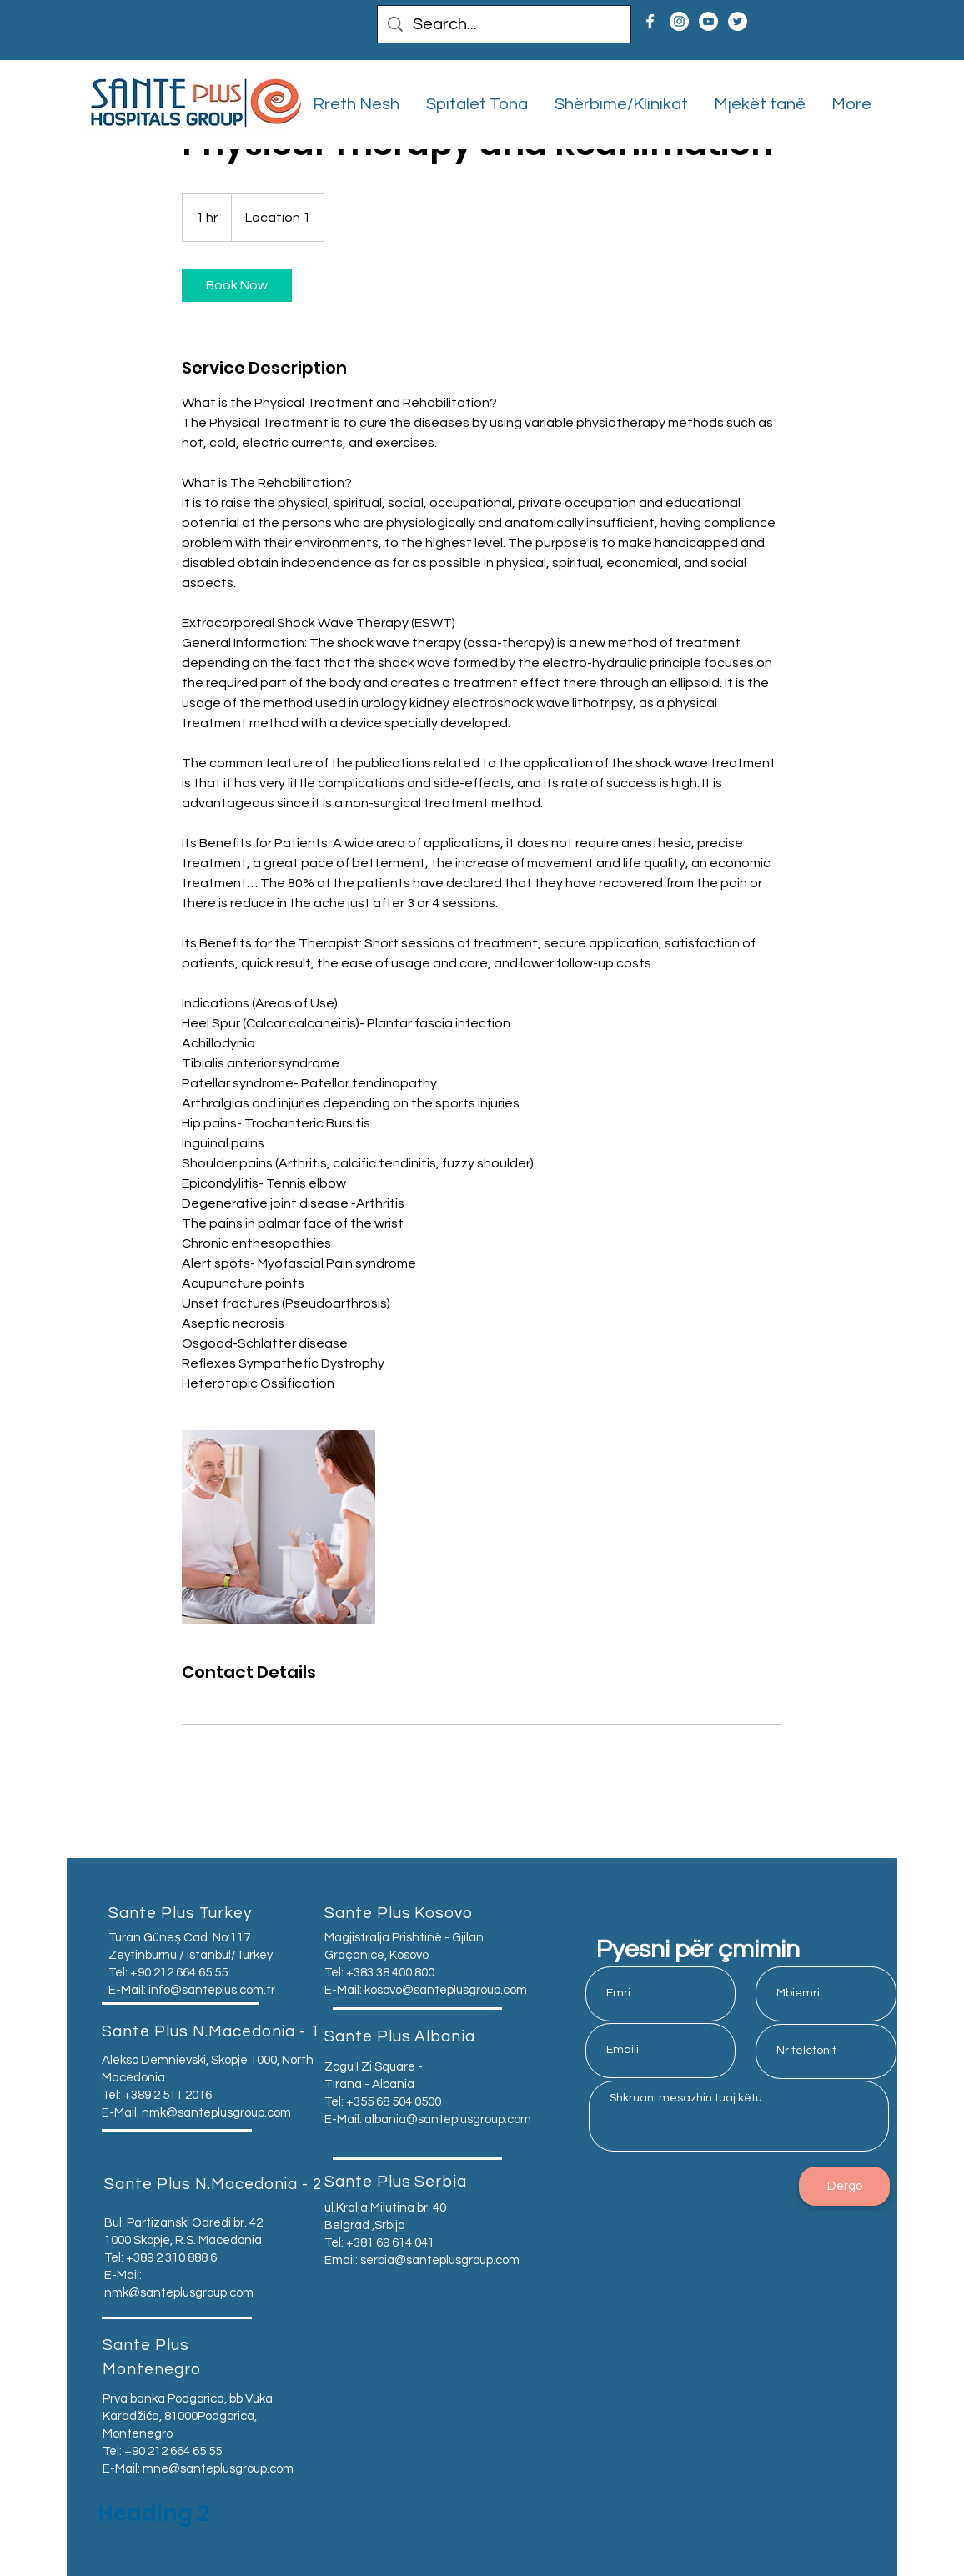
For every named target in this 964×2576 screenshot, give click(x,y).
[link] (237, 285)
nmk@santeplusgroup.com (216, 2112)
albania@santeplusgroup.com (447, 2119)
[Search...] (504, 24)
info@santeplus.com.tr (211, 1990)
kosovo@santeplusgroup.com (445, 1990)
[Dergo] (844, 2186)
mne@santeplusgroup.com (218, 2469)
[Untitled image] (278, 1527)
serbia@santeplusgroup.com (440, 2260)
